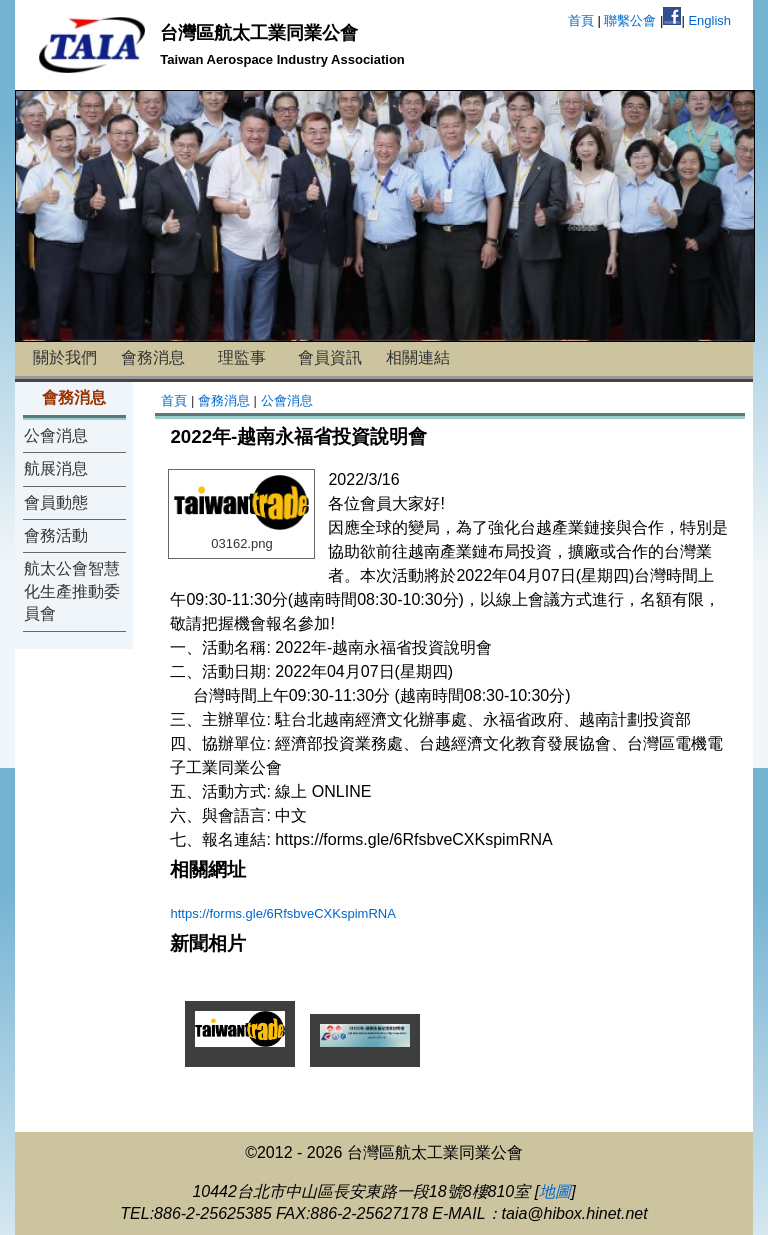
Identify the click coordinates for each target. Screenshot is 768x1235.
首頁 (581, 20)
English (709, 20)
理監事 (242, 357)
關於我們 (65, 357)
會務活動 (56, 535)
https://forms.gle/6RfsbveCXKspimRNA (282, 913)
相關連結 (418, 357)
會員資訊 (330, 357)
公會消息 (56, 435)
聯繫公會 (630, 20)
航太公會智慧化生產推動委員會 (72, 591)
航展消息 (56, 468)
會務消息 (153, 357)
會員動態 (56, 502)
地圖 (555, 1191)
